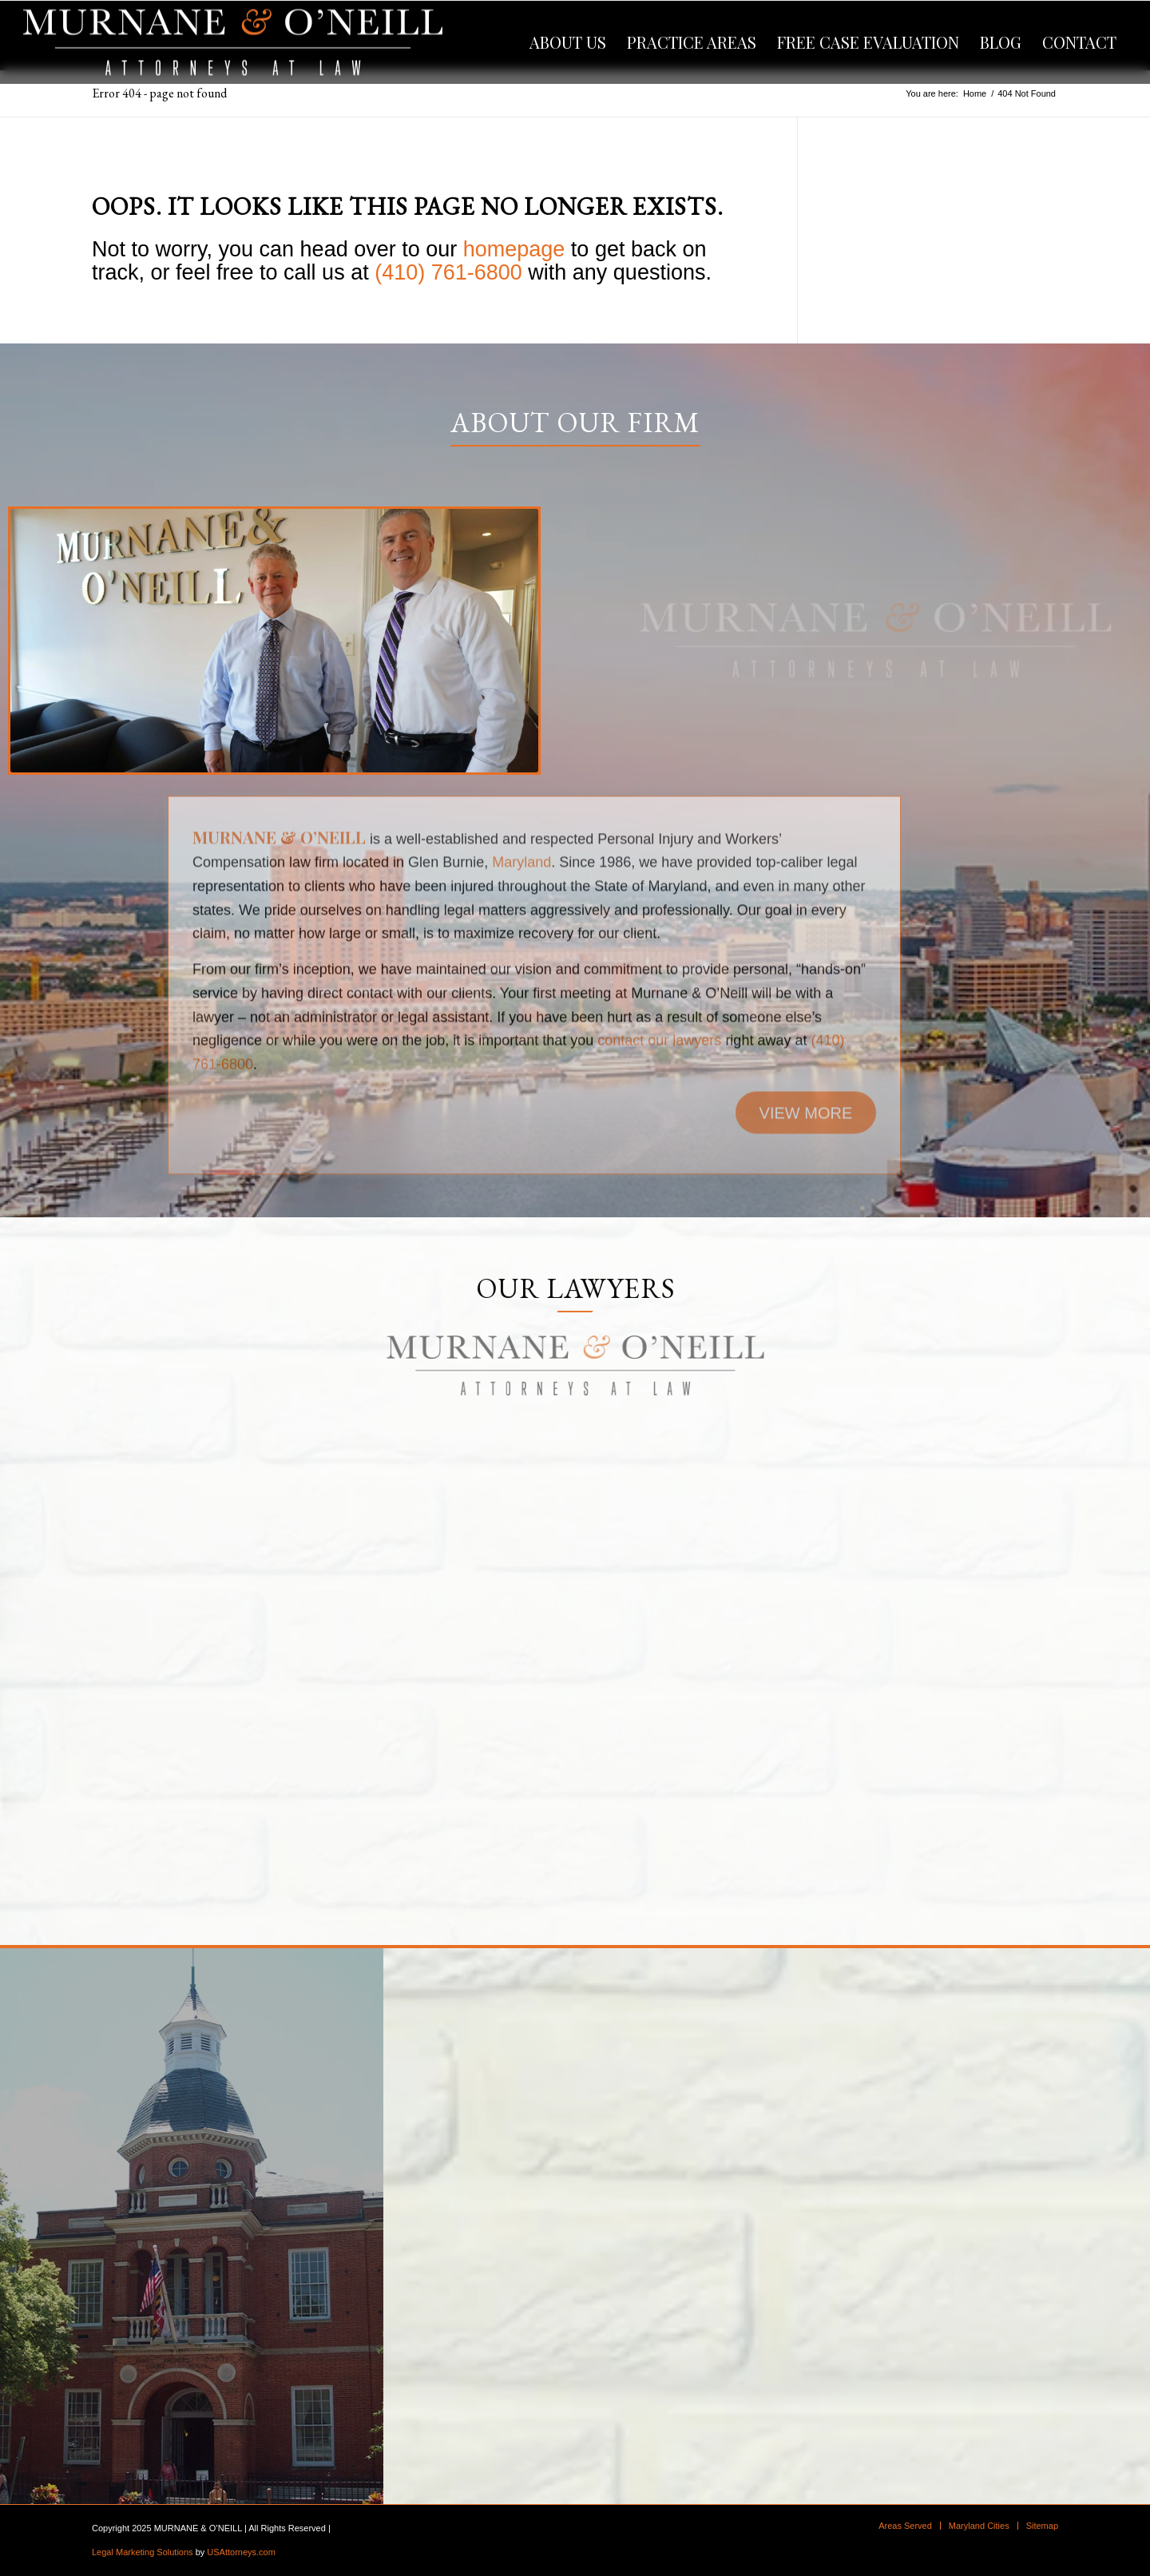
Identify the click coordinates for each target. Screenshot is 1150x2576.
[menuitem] (568, 42)
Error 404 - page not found (159, 93)
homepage (514, 249)
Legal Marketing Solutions (142, 2552)
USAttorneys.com (241, 2552)
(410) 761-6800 (448, 272)
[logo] (232, 42)
